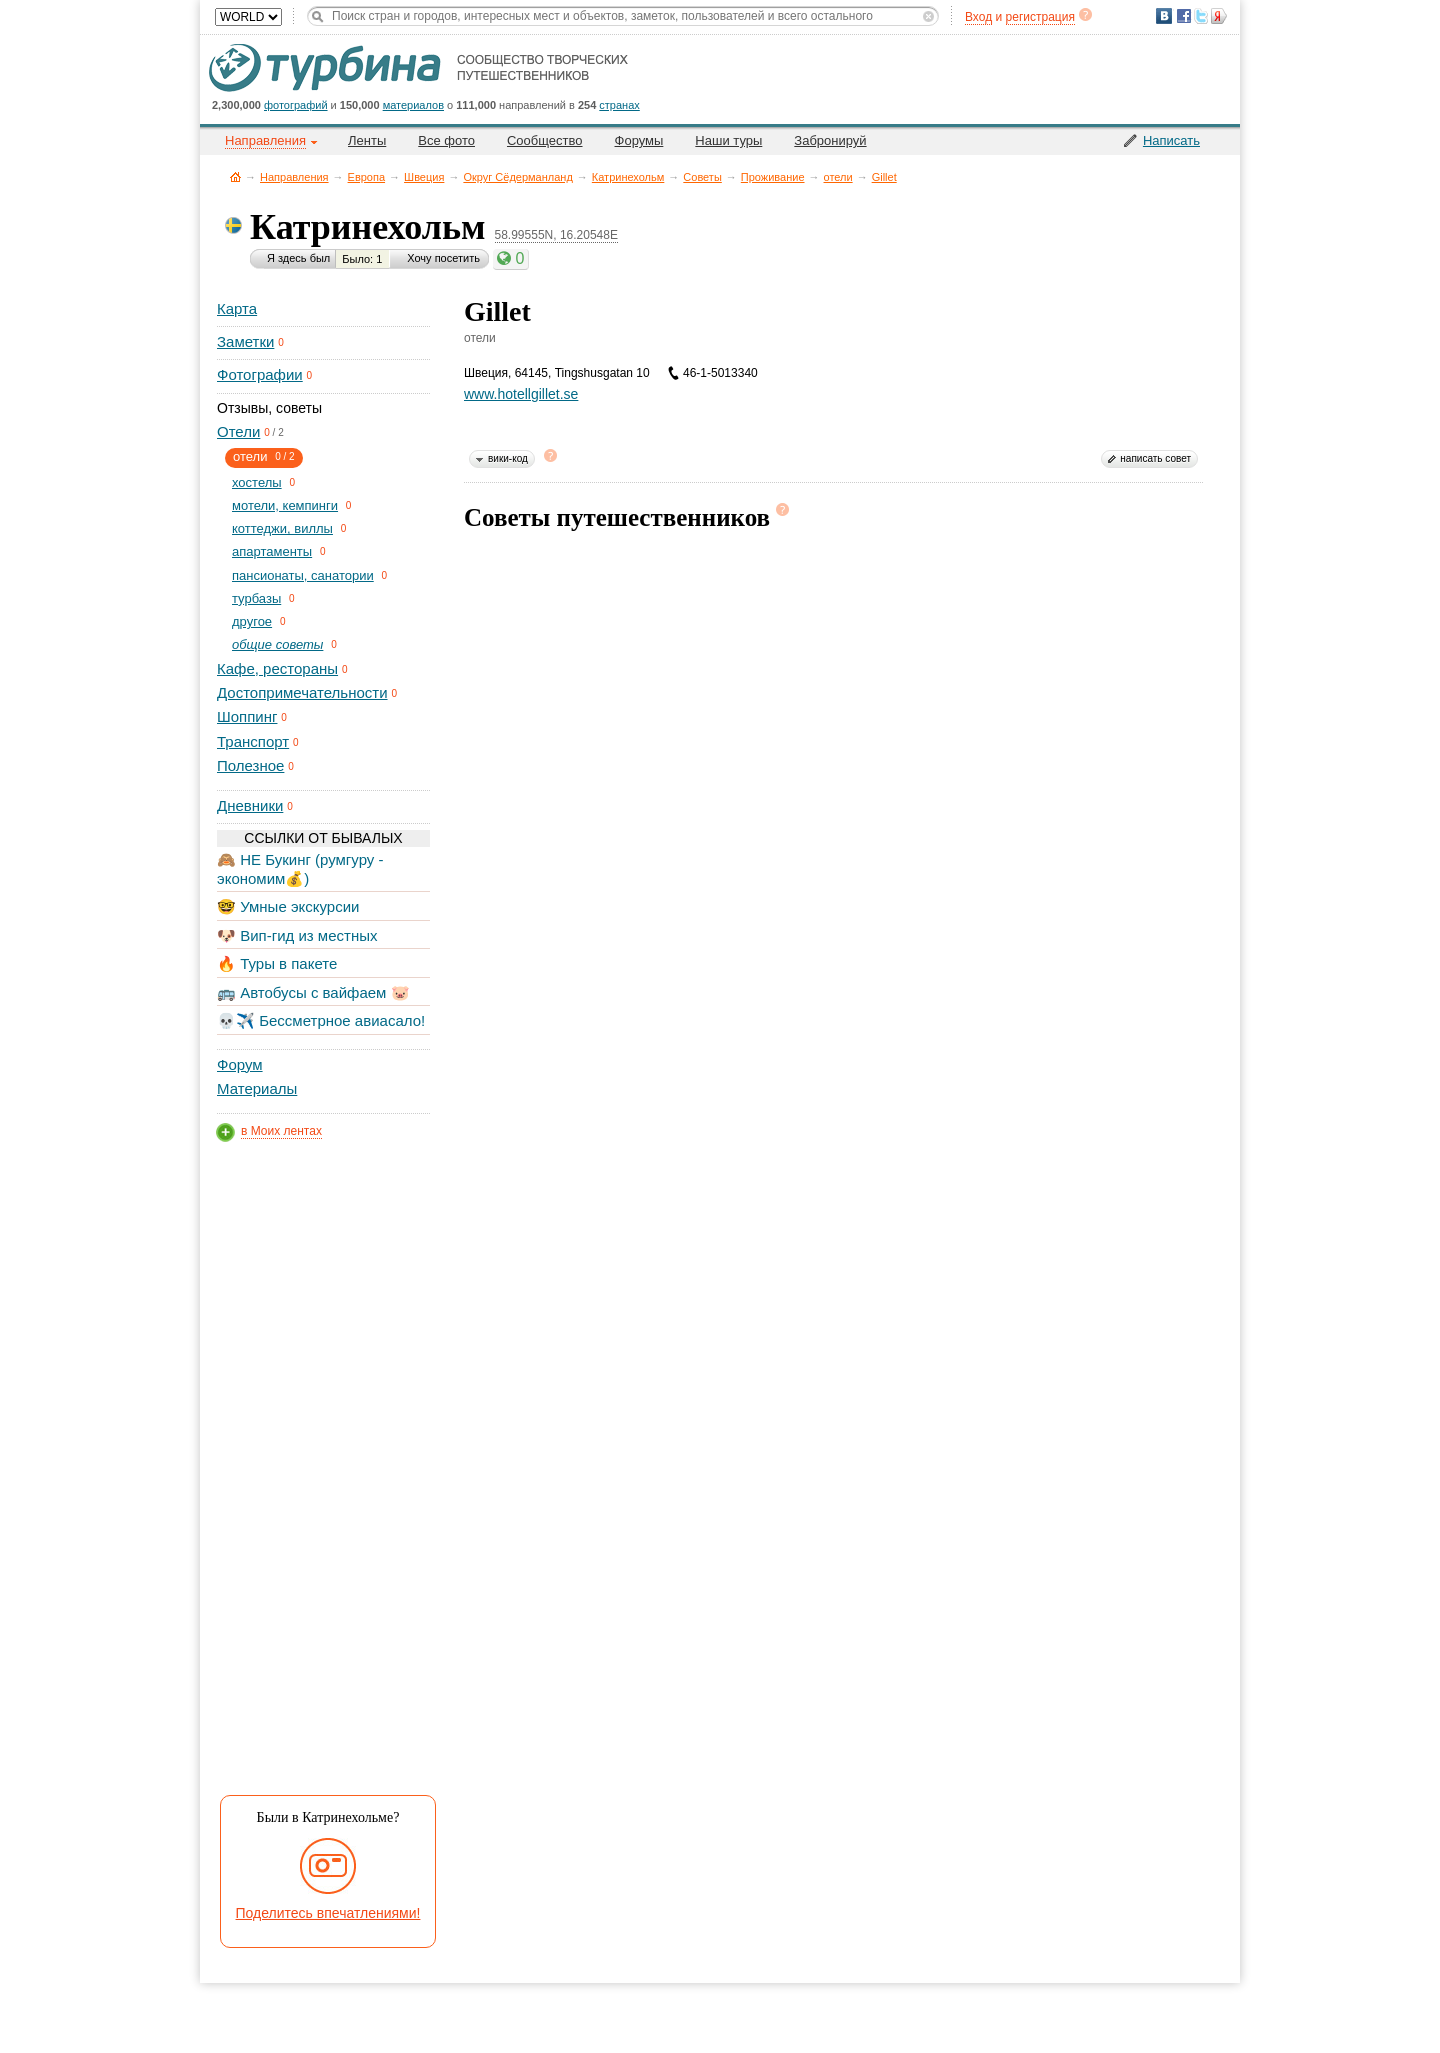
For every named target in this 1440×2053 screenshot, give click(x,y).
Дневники (250, 805)
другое (252, 621)
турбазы (256, 598)
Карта (237, 308)
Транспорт (253, 741)
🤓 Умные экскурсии (288, 906)
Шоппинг (247, 716)
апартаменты (272, 551)
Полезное (250, 765)
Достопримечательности (302, 692)
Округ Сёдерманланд (517, 177)
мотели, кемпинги (285, 505)
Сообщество (545, 140)
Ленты (367, 140)
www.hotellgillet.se (521, 394)
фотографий (296, 105)
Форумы (639, 140)
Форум (240, 1064)
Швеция (424, 177)
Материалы (257, 1088)
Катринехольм (628, 177)
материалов (413, 105)
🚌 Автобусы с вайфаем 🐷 (313, 992)
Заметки (245, 341)
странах (619, 105)
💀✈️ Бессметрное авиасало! (321, 1020)
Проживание (773, 177)
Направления (294, 177)
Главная (235, 176)
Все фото (446, 140)
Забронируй (830, 140)
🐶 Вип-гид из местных (297, 935)
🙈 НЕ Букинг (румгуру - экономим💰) (300, 868)
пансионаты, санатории (303, 575)
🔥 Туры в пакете (277, 963)
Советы (702, 177)
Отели (238, 431)
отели (838, 177)
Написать (1171, 140)
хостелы (257, 482)
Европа (367, 177)
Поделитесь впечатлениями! (328, 1913)
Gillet (884, 177)
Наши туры (728, 140)
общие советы (277, 644)
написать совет (1155, 458)
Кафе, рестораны (277, 668)
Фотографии (260, 374)
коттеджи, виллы (282, 528)
